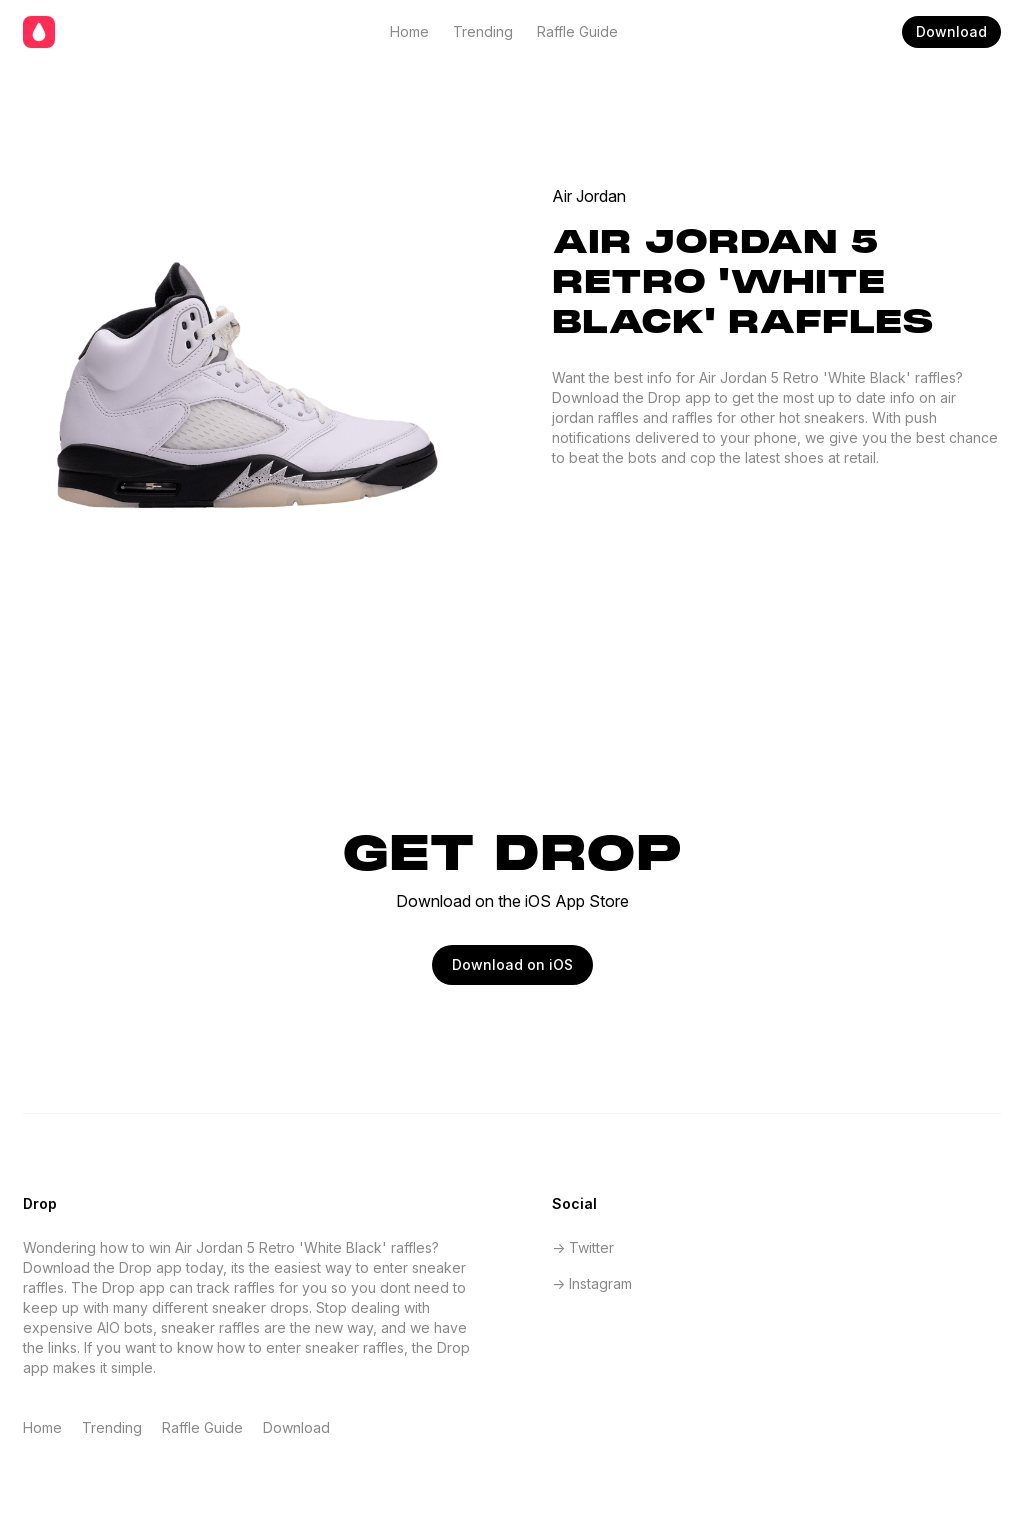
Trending (483, 31)
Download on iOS (512, 964)
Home (409, 31)
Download (951, 31)
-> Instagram (592, 1283)
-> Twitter (583, 1247)
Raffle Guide (577, 31)
